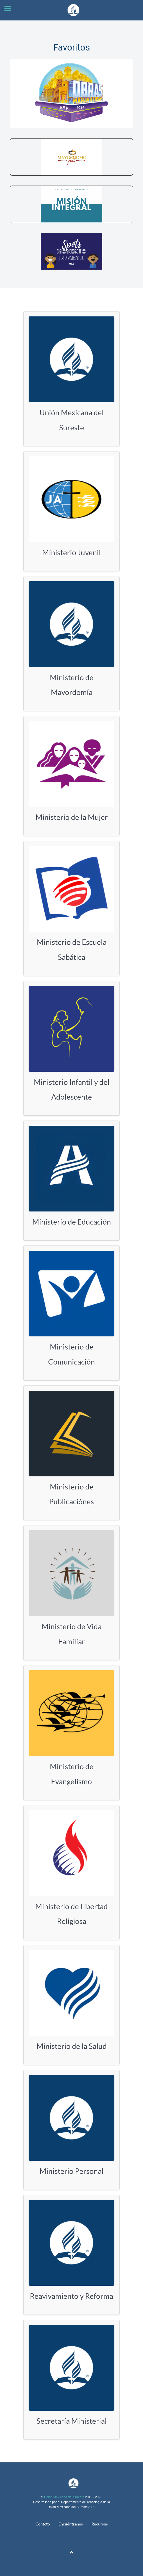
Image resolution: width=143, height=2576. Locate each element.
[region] (71, 163)
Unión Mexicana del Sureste (64, 2497)
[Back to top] (71, 2552)
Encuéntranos (70, 2524)
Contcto (43, 2524)
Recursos (99, 2524)
